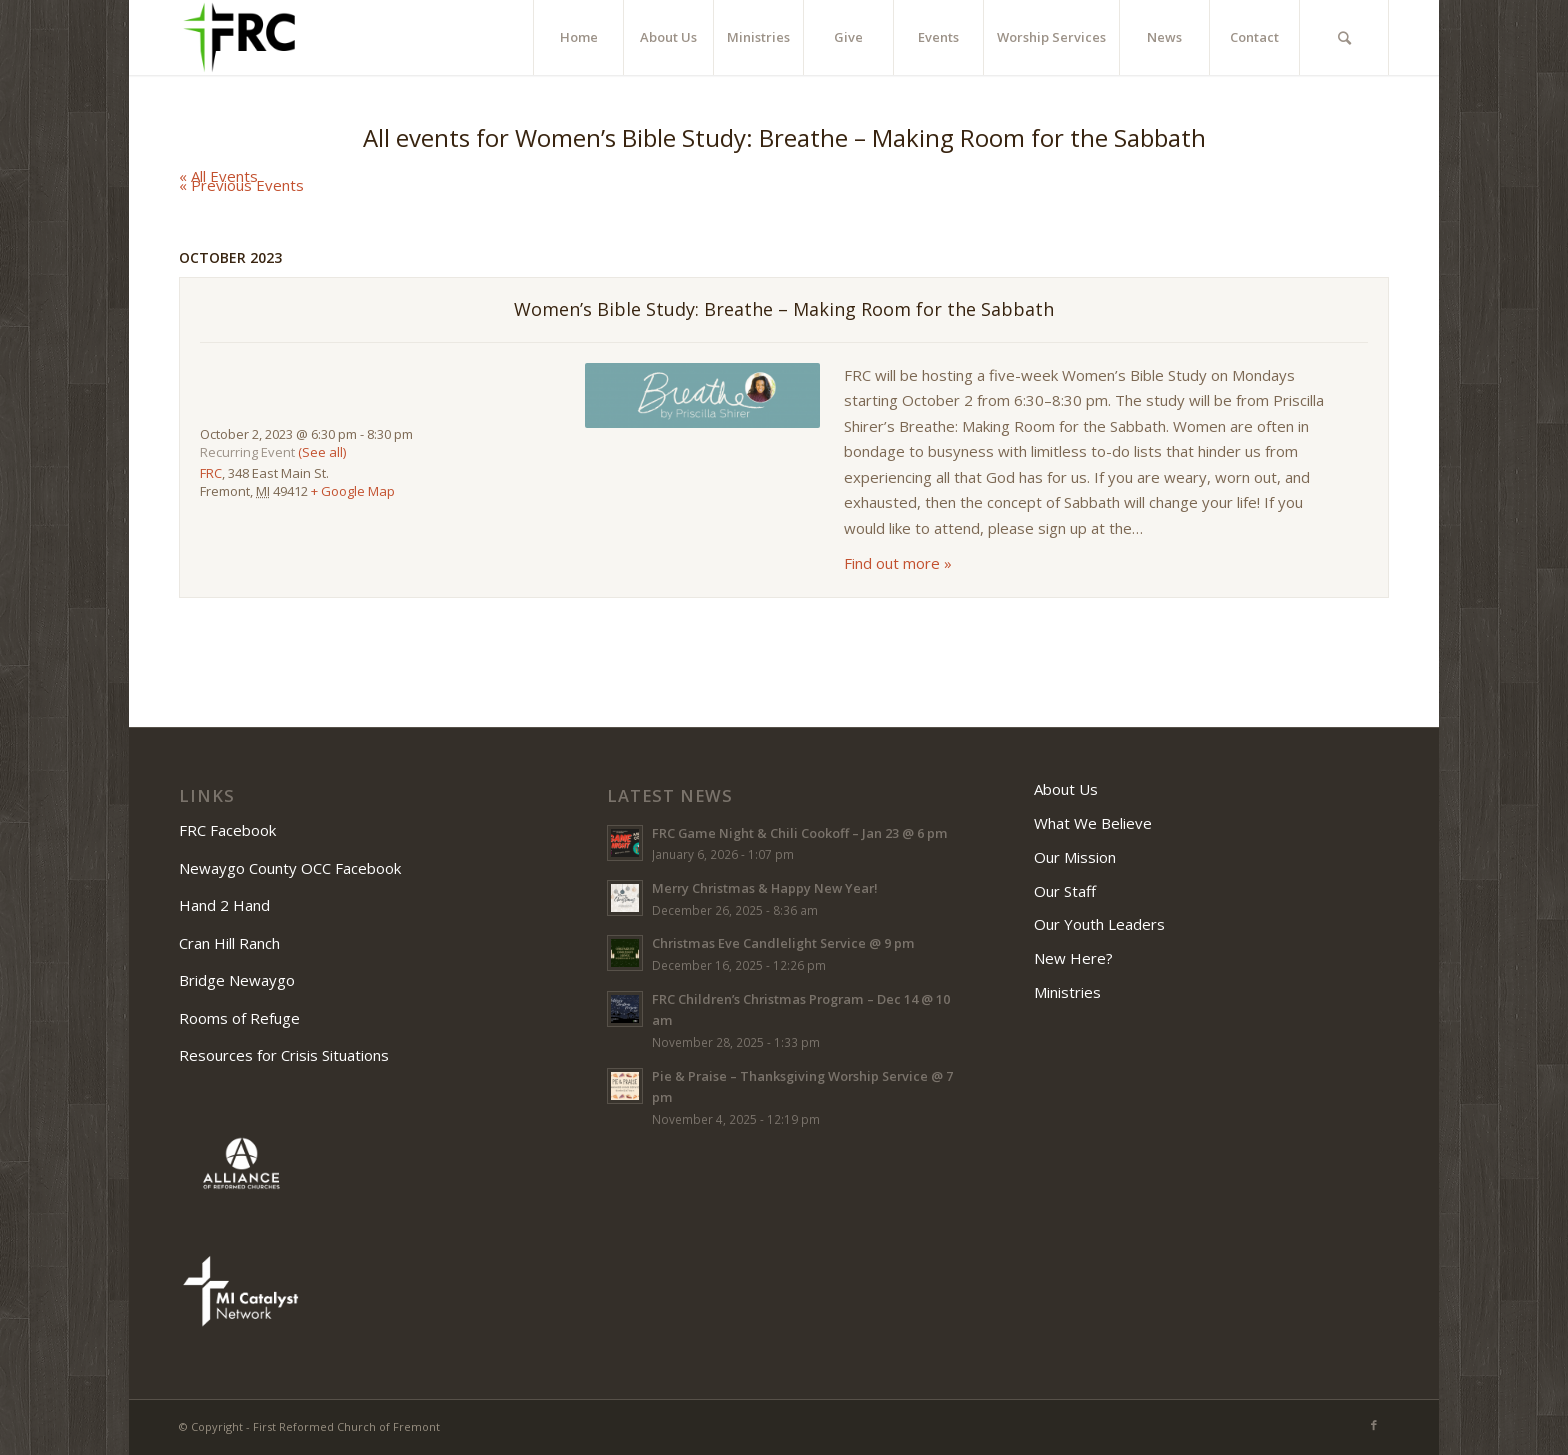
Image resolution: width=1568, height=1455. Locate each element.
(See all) (322, 452)
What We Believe (1093, 823)
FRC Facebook (229, 830)
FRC (211, 473)
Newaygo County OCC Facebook (292, 868)
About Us (1066, 789)
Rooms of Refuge (239, 1018)
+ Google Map (353, 491)
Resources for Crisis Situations (284, 1055)
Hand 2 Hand (224, 905)
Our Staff (1065, 891)
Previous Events (241, 185)
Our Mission (1075, 857)
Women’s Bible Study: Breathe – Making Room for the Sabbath (784, 309)
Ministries (1067, 992)
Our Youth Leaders (1099, 924)
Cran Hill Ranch (229, 943)
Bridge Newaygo (237, 980)
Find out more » (898, 563)
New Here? (1073, 958)
